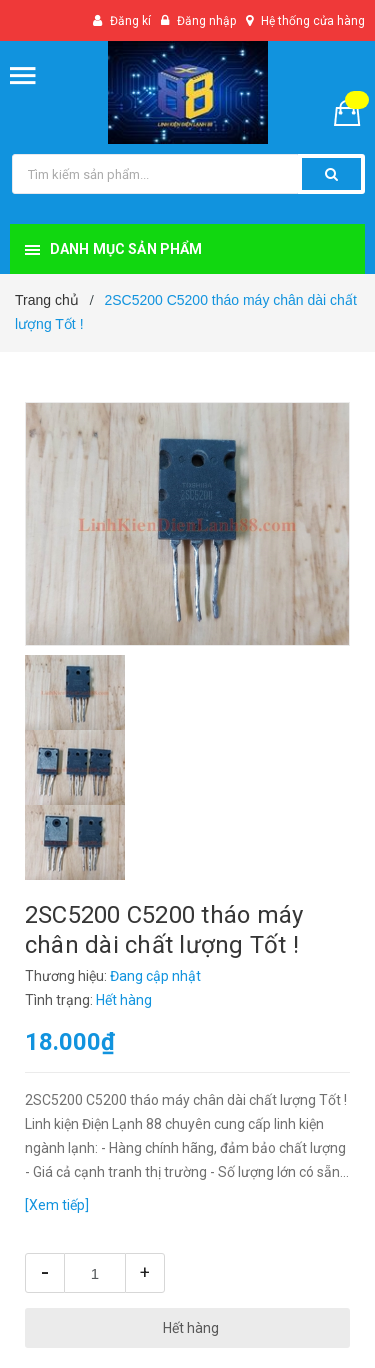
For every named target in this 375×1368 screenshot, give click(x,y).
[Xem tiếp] (57, 1205)
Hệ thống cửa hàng (313, 21)
